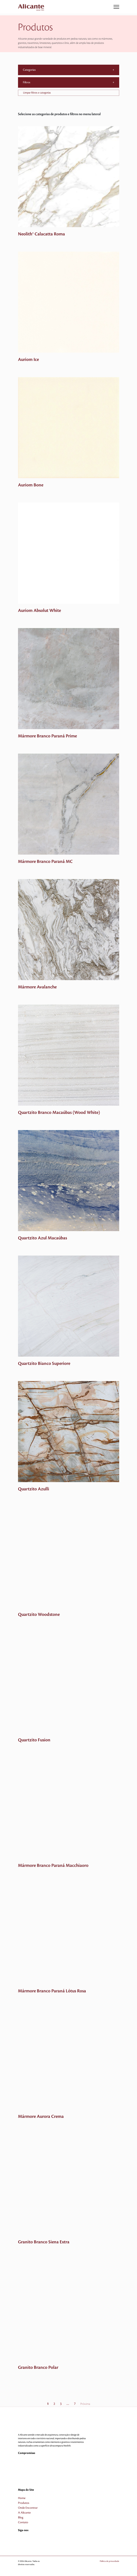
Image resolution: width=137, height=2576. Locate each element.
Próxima (85, 2404)
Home (21, 2498)
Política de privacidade (109, 2561)
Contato (23, 2522)
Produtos (23, 2503)
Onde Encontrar (28, 2508)
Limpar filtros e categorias (37, 92)
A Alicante (24, 2512)
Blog (20, 2517)
